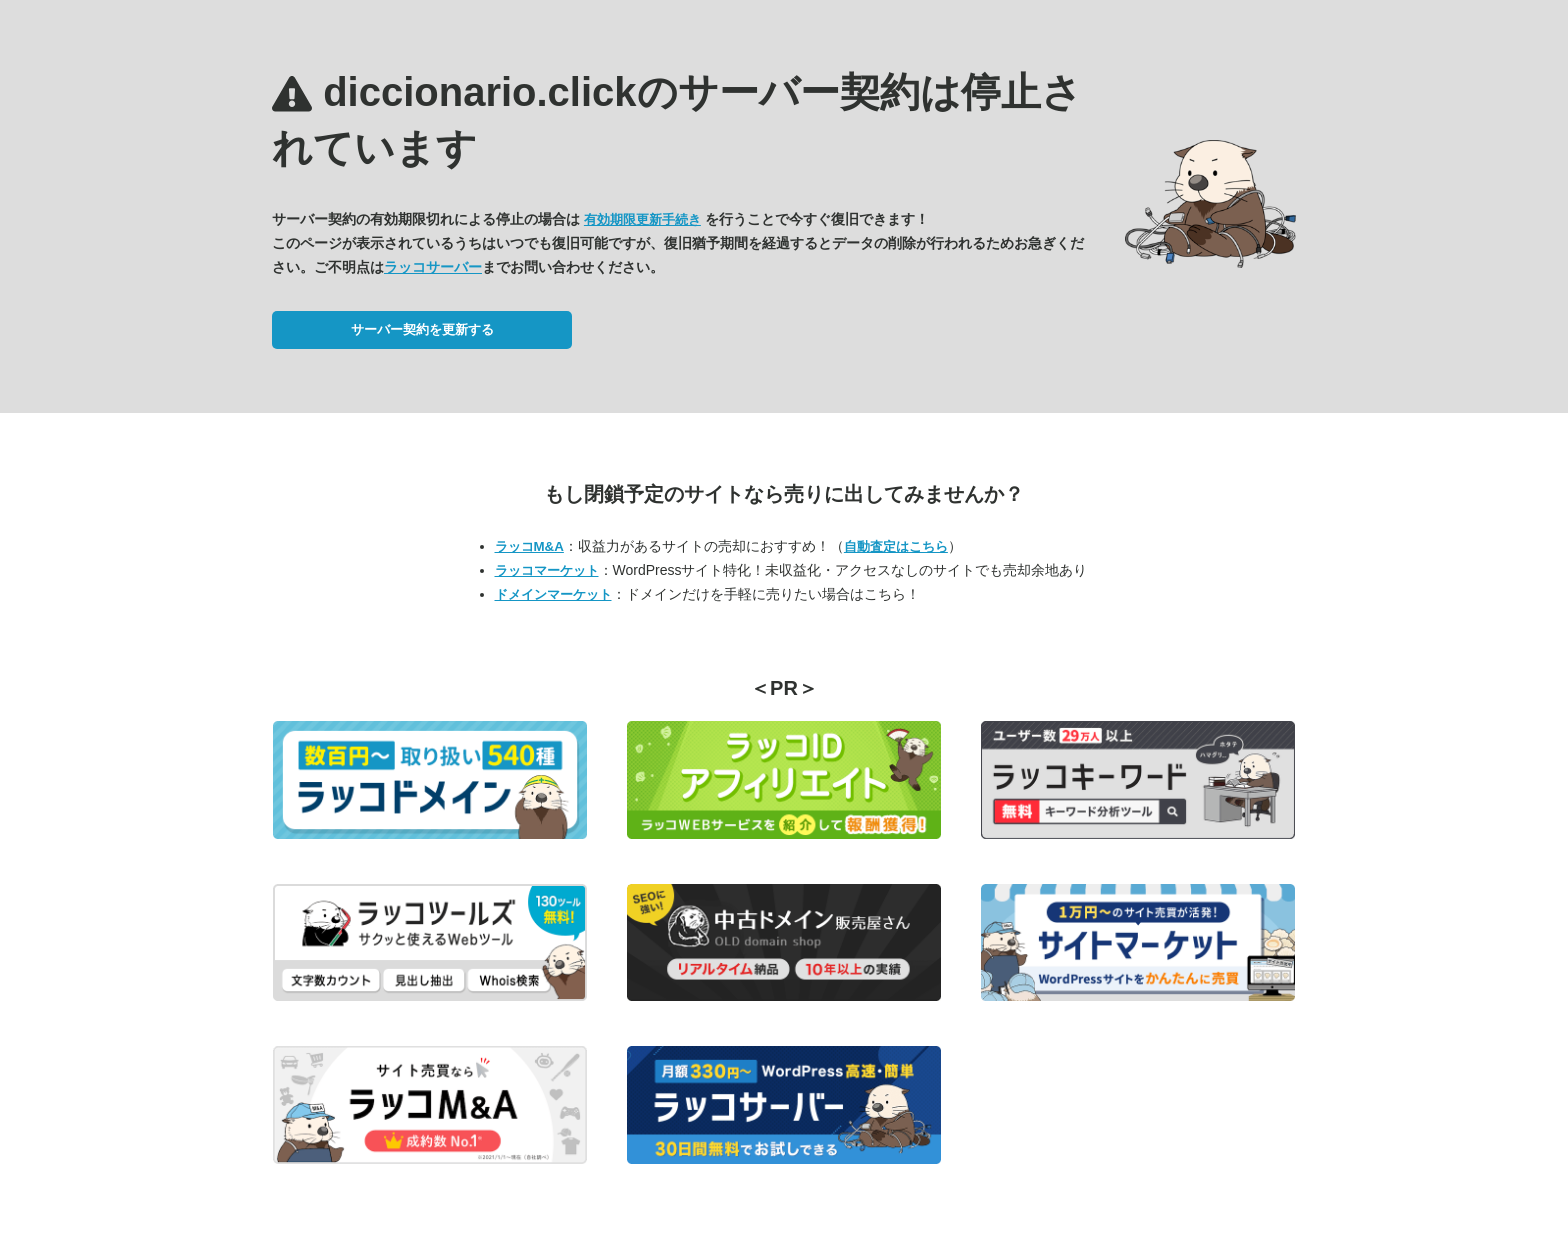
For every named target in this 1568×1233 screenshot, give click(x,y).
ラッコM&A (529, 546)
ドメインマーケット (553, 594)
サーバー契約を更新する (422, 329)
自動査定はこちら (896, 546)
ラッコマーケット (547, 570)
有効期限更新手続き (642, 219)
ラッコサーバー (433, 267)
